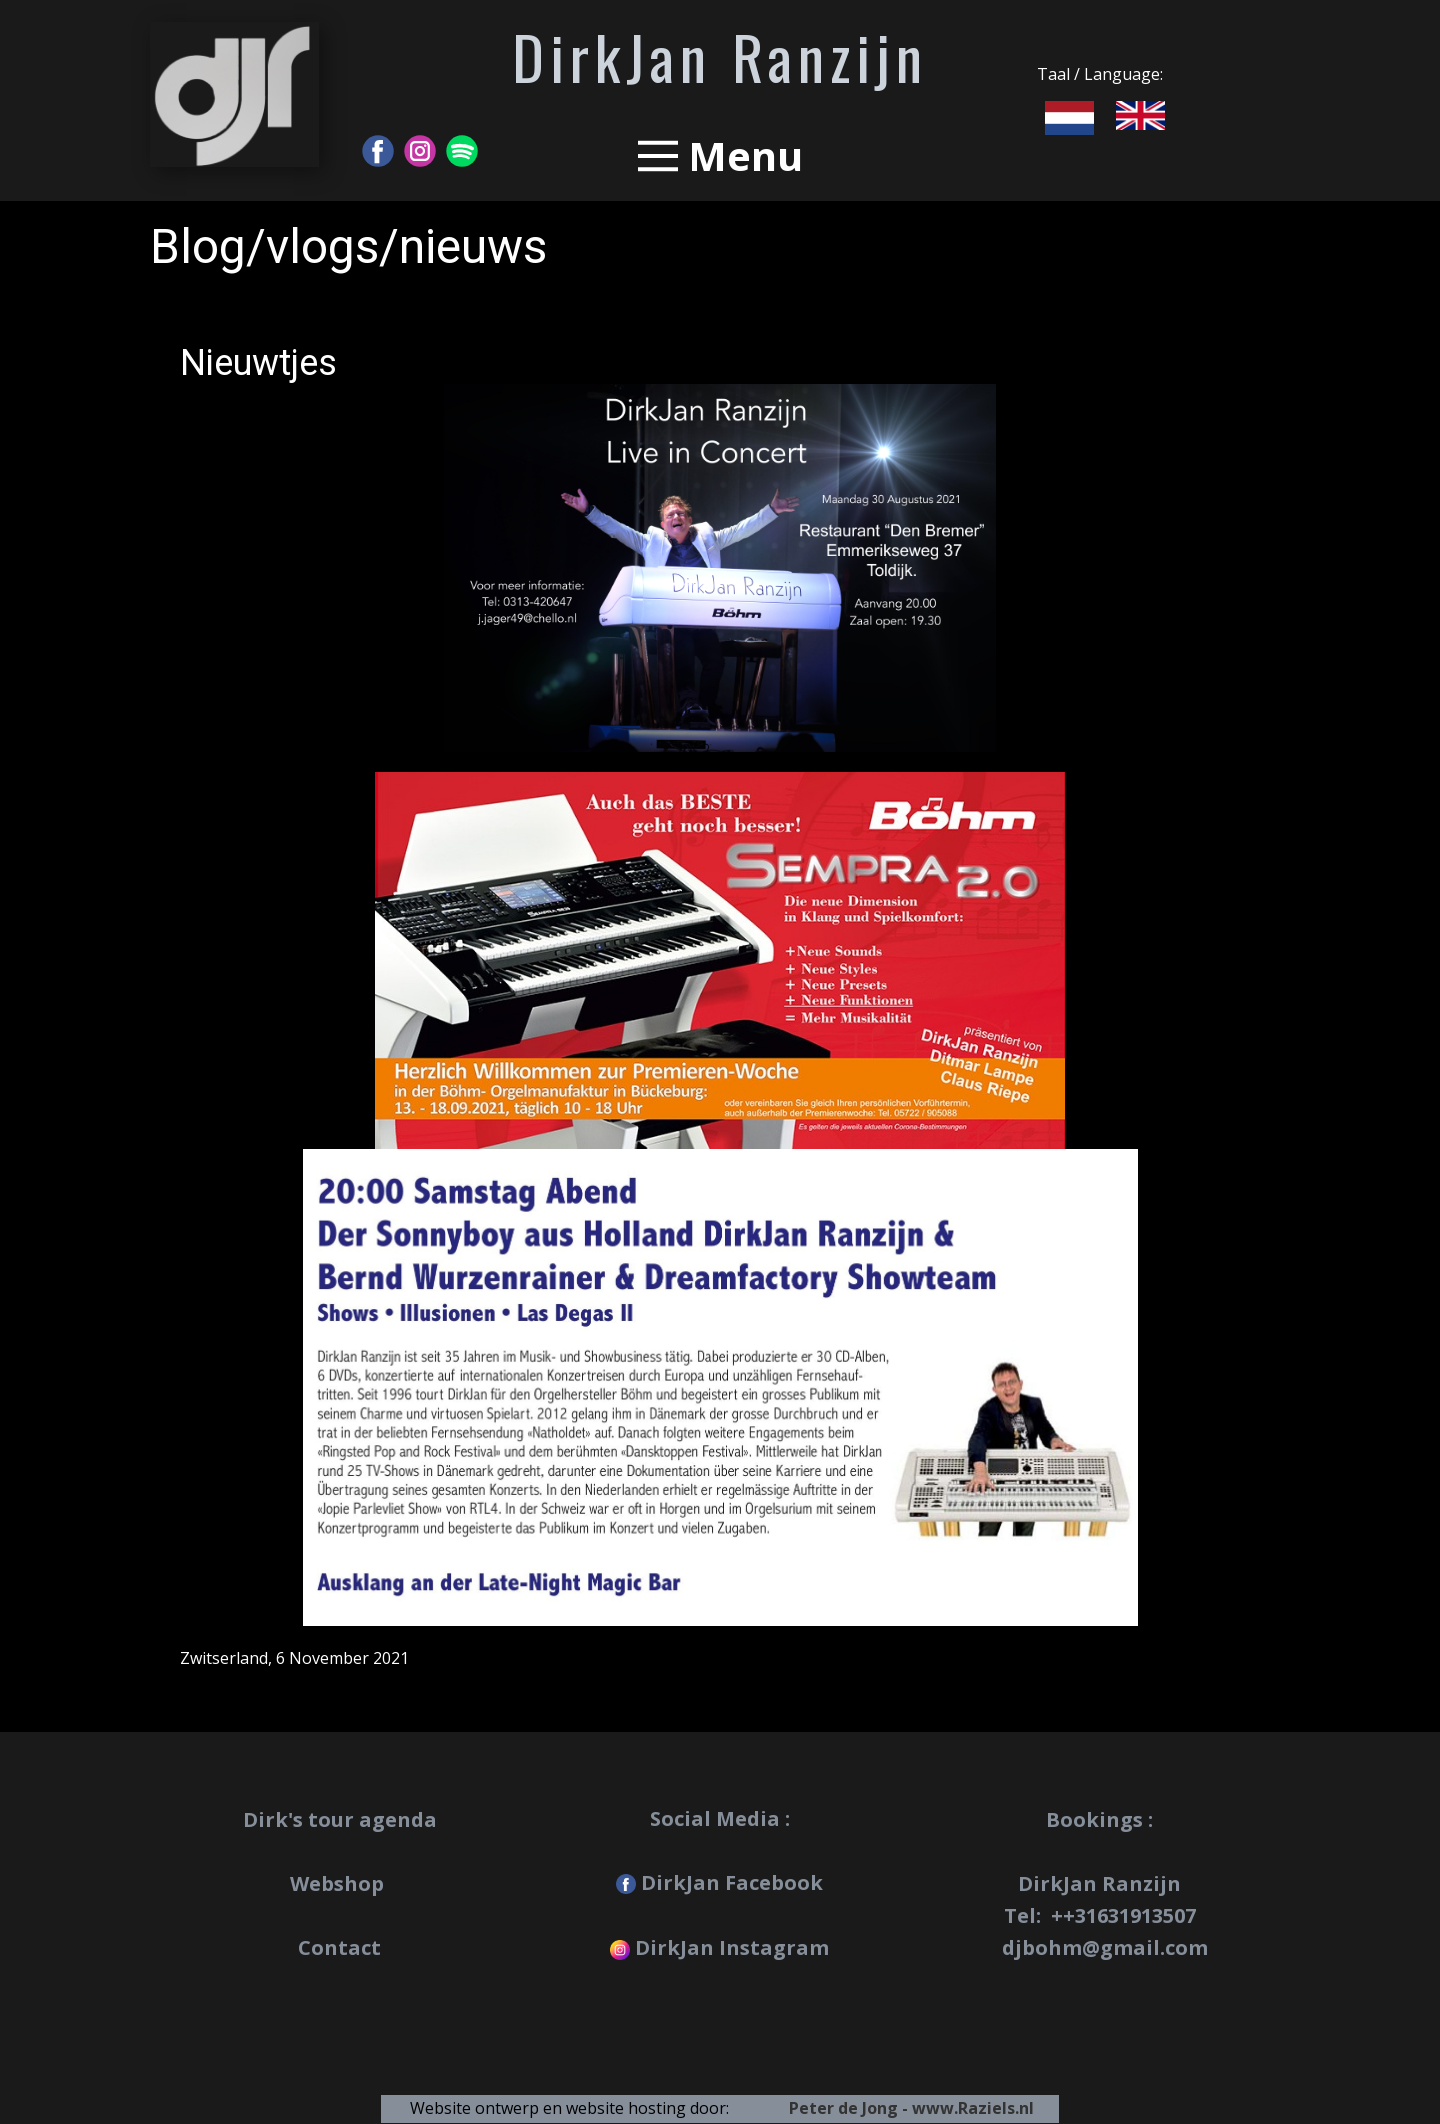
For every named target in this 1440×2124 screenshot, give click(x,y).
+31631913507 (1129, 1915)
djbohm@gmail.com (1105, 1947)
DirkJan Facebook (719, 1882)
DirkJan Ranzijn (720, 55)
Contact (339, 1947)
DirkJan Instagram (719, 1947)
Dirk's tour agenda (340, 1819)
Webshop (339, 1883)
